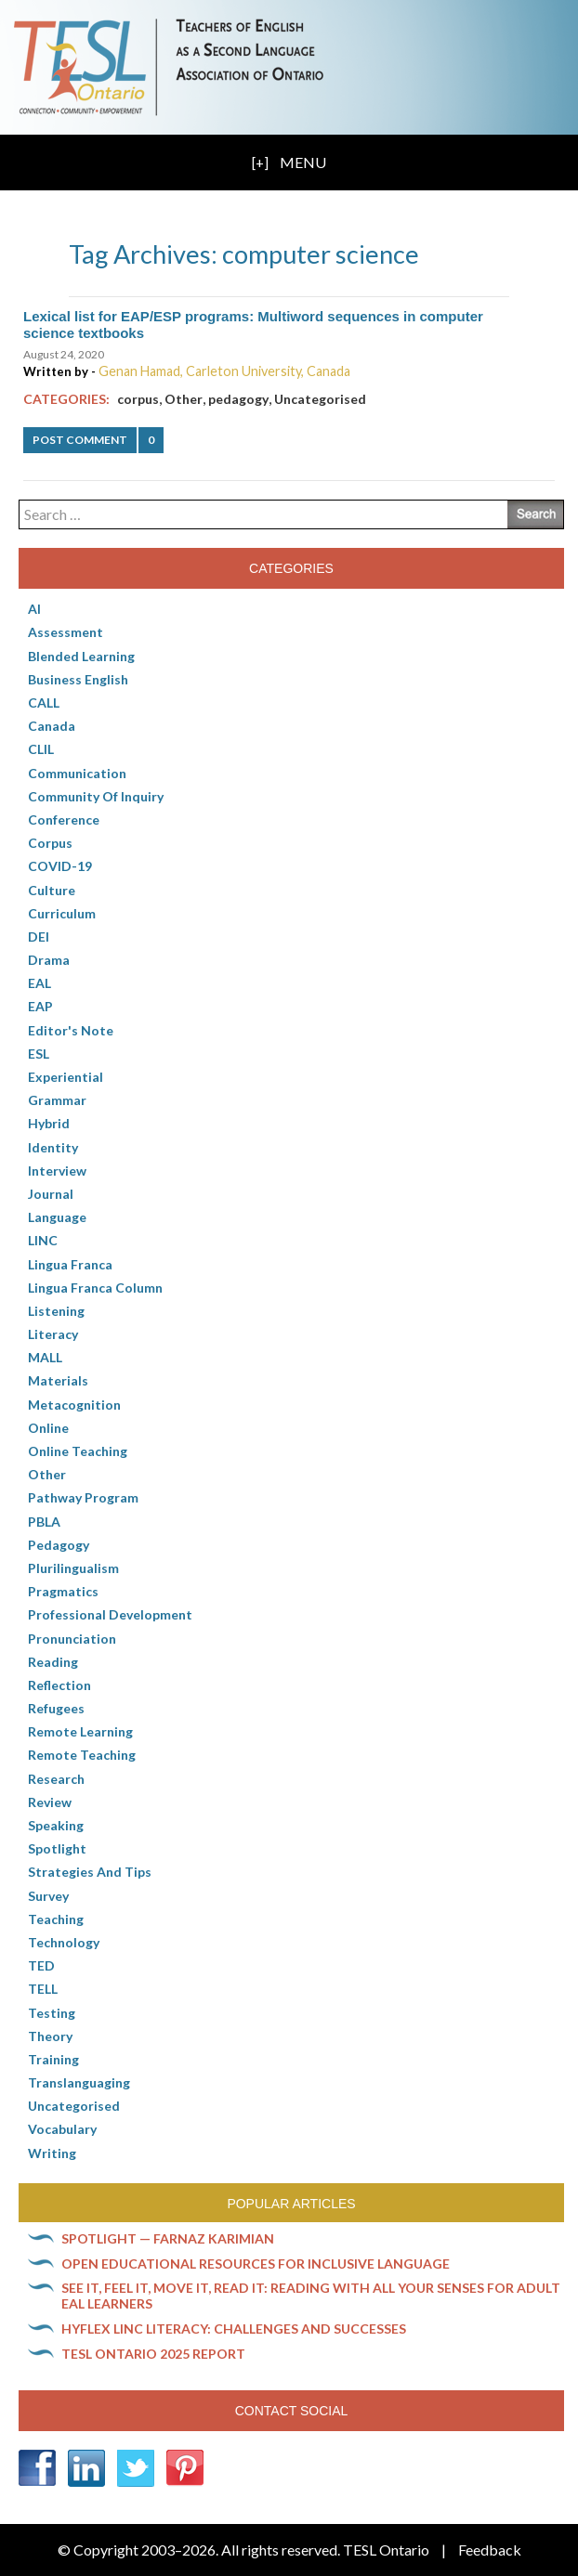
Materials (58, 1380)
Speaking (56, 1825)
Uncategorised (320, 399)
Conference (63, 819)
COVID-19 (60, 866)
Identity (53, 1147)
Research (56, 1779)
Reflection (59, 1685)
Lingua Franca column (95, 1287)
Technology (63, 1942)
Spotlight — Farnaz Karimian (167, 2238)
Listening (56, 1311)
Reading (53, 1662)
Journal (50, 1194)
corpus (138, 399)
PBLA (44, 1521)
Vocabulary (62, 2129)
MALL (45, 1357)
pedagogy (238, 399)
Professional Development (110, 1614)
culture (51, 890)
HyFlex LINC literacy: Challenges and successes (233, 2328)
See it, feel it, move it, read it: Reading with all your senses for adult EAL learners (310, 2295)
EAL (39, 983)
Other (183, 399)
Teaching (56, 1919)
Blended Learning (81, 656)
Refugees (56, 1708)
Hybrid (49, 1123)
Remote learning (80, 1731)
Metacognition (74, 1404)
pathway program (83, 1497)
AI (34, 609)
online (48, 1428)
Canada (51, 726)
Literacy (53, 1334)
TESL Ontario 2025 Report (153, 2353)
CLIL (41, 749)
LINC (43, 1240)
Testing (51, 2013)
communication (77, 773)
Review (50, 1802)
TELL (43, 1989)
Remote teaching (82, 1755)
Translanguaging (79, 2082)
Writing (52, 2153)
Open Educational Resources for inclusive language (255, 2263)
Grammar (57, 1100)
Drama (49, 960)
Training (53, 2059)
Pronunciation (72, 1638)
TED (41, 1965)
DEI (38, 936)
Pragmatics (63, 1591)
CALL (43, 702)
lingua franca (70, 1264)
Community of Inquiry (96, 796)
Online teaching (77, 1451)
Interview (57, 1170)
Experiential (65, 1077)
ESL (38, 1053)
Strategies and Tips (89, 1872)
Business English (78, 679)
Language (57, 1217)
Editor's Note (70, 1030)
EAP (40, 1006)
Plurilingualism (73, 1568)
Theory (50, 2036)
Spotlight (57, 1848)
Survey (48, 1896)
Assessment (65, 632)
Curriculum (62, 913)
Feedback (489, 2549)
